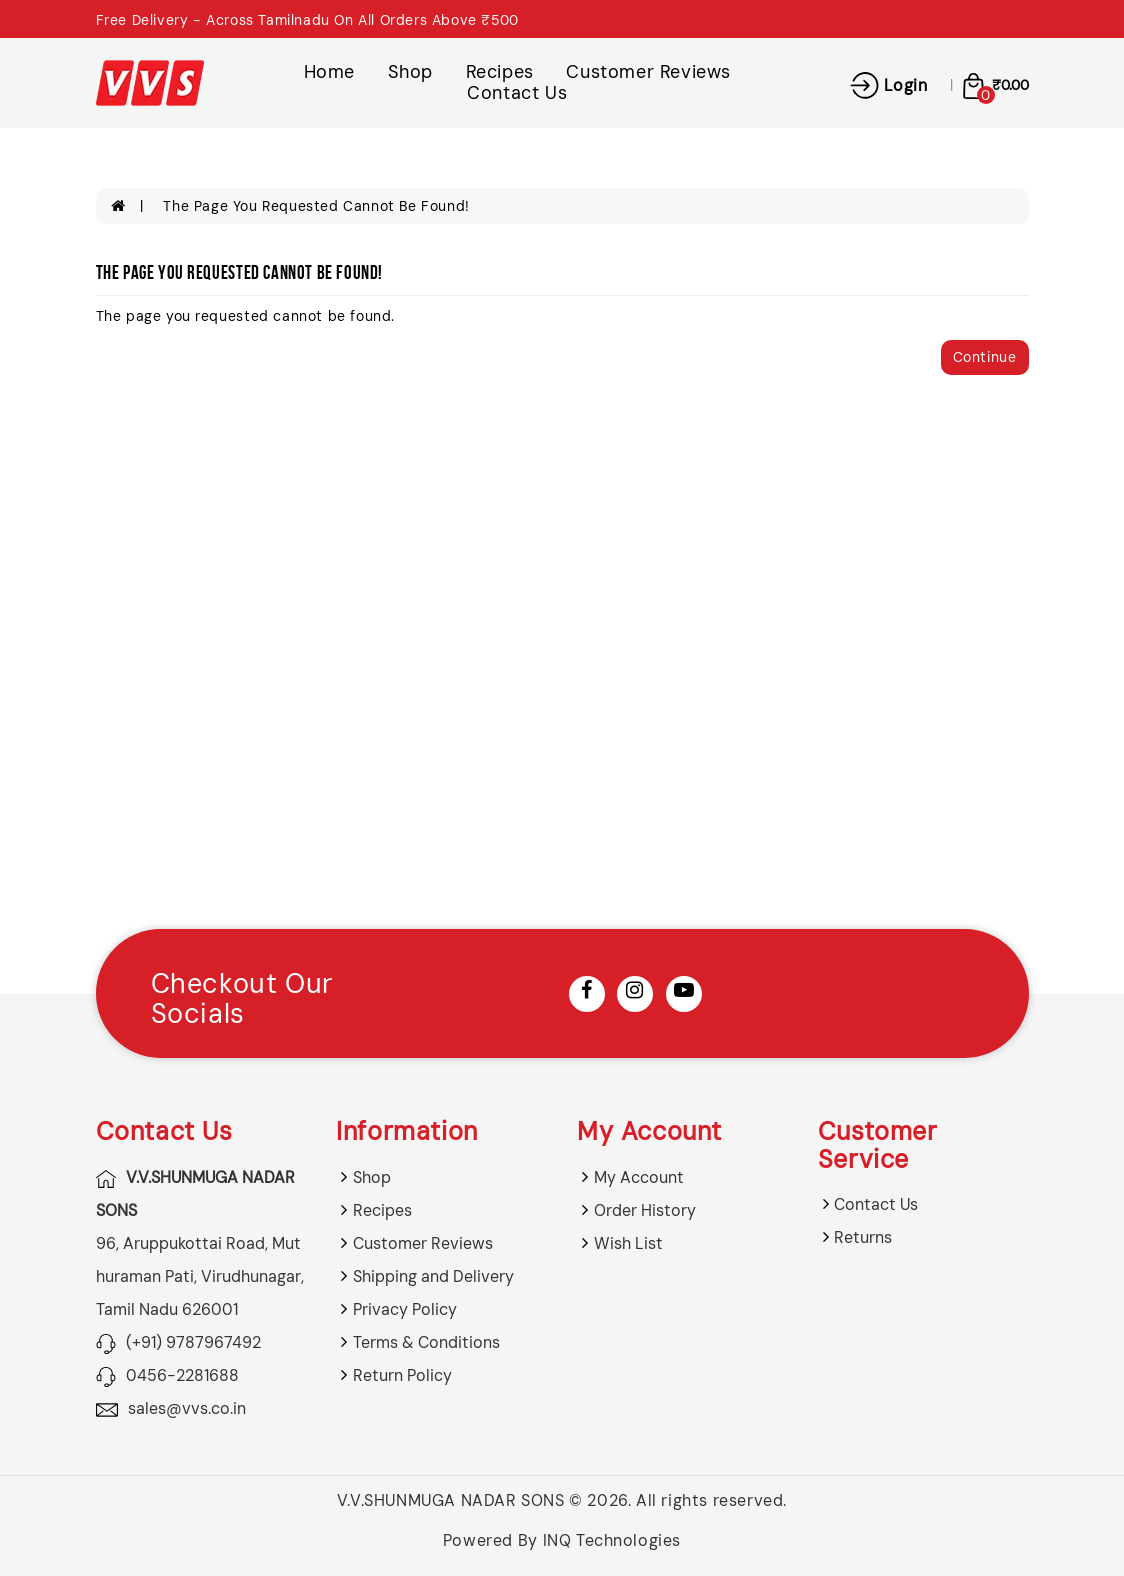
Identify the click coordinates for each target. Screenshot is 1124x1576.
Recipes (500, 72)
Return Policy (402, 1375)
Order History (645, 1210)
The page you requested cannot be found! (316, 206)
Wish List (628, 1243)
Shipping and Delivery (433, 1276)
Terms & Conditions (426, 1342)
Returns (863, 1237)
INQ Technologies (612, 1540)
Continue (985, 357)
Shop (410, 72)
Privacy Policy (405, 1309)
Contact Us (517, 93)
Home (329, 72)
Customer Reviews (648, 72)
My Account (639, 1177)
